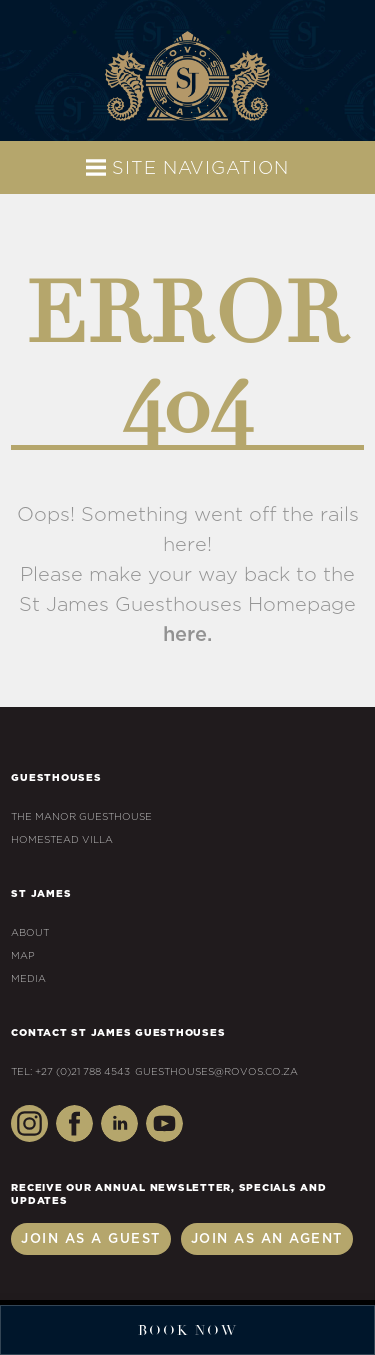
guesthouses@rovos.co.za (350, 25)
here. (187, 635)
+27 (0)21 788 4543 (25, 25)
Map (23, 956)
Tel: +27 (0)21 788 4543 (70, 1072)
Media (28, 979)
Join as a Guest (91, 1239)
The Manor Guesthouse (81, 817)
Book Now (188, 1330)
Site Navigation (187, 167)
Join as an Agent (267, 1239)
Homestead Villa (62, 840)
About (30, 933)
